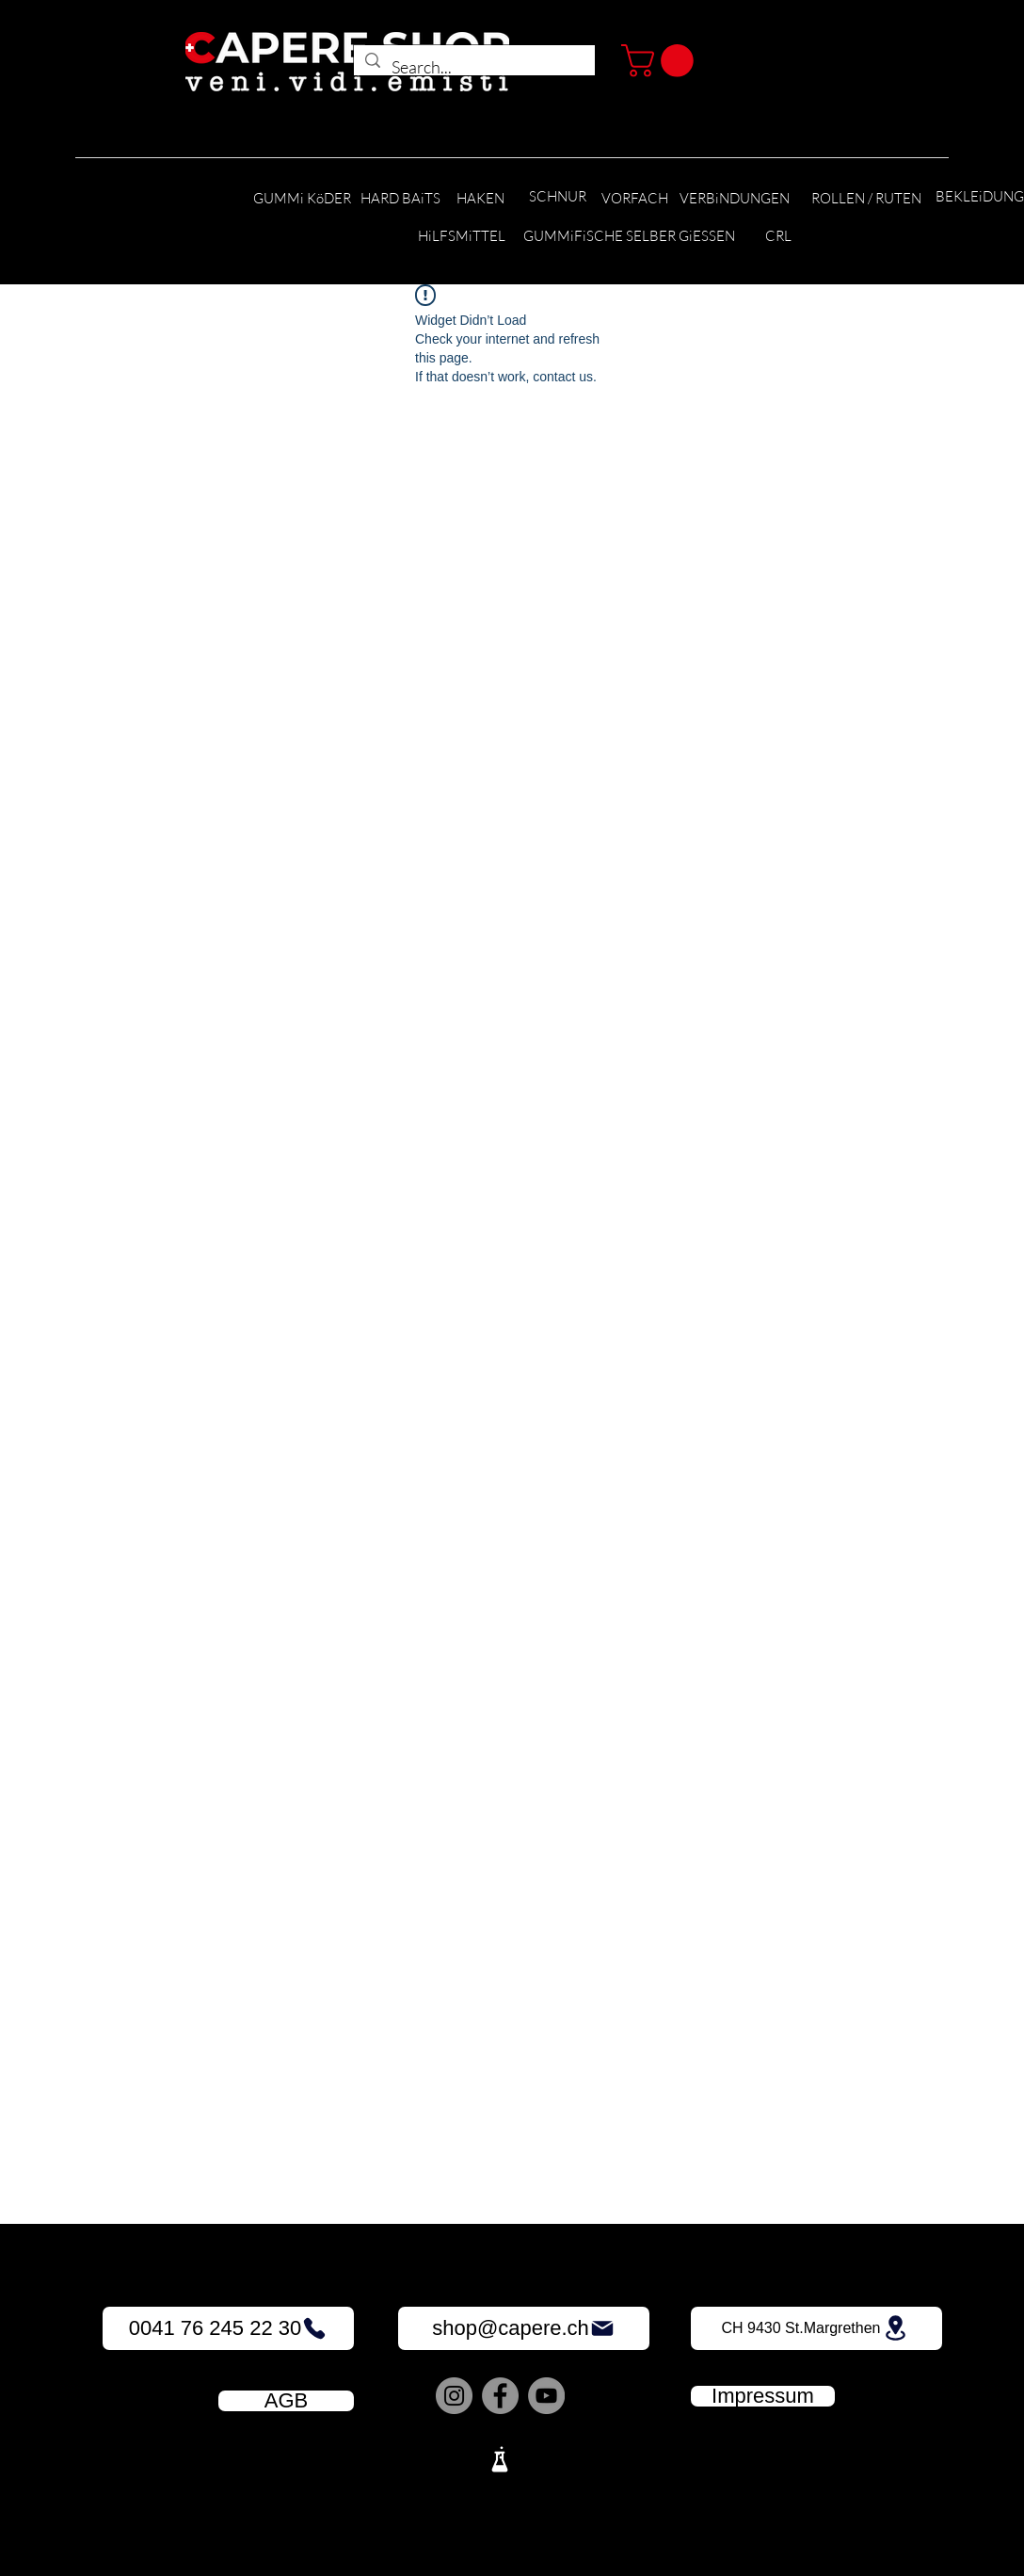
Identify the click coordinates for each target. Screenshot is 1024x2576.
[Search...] (473, 67)
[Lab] (499, 2459)
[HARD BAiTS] (400, 199)
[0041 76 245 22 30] (228, 2328)
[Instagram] (454, 2395)
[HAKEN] (480, 199)
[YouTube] (546, 2395)
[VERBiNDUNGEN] (735, 199)
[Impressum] (763, 2396)
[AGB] (286, 2401)
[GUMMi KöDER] (302, 199)
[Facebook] (500, 2395)
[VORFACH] (634, 199)
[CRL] (778, 236)
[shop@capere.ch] (523, 2328)
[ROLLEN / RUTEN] (866, 199)
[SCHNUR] (557, 197)
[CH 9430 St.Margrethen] (816, 2328)
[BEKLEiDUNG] (980, 197)
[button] (661, 60)
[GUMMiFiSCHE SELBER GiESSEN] (629, 236)
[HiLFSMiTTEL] (462, 236)
